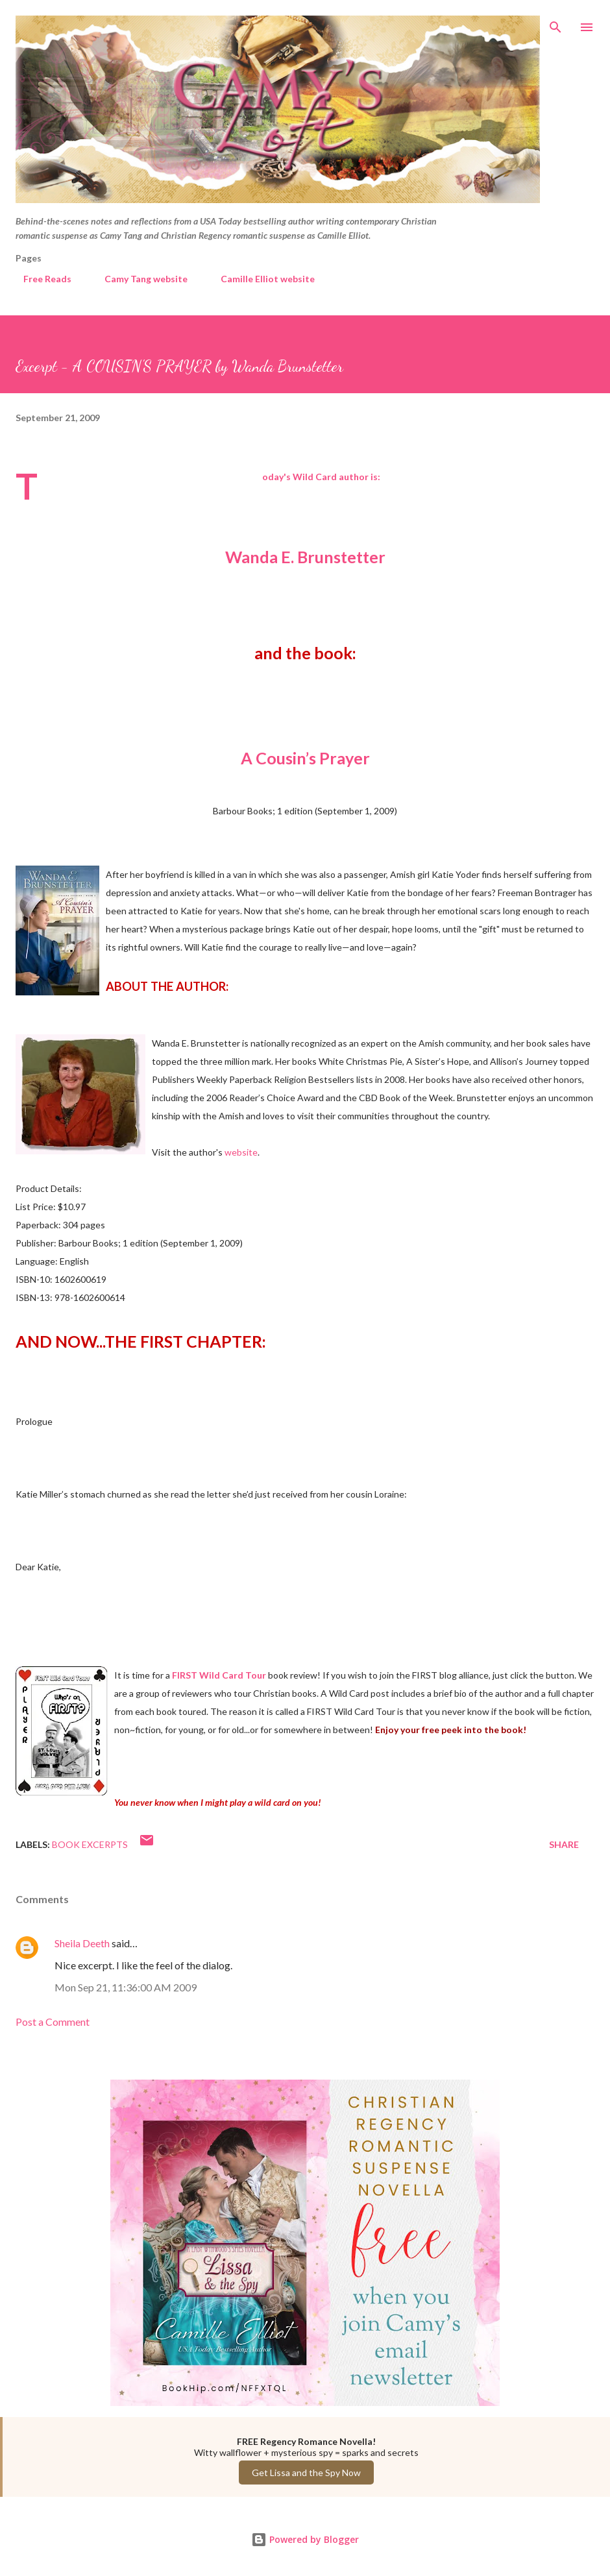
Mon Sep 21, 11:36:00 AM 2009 (126, 1987)
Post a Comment (53, 2021)
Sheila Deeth (82, 1943)
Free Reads (40, 278)
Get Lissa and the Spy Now (306, 2472)
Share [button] (564, 1844)
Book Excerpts (90, 1844)
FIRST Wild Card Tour (219, 1675)
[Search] (555, 23)
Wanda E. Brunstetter (305, 556)
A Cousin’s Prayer (305, 758)
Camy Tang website (138, 278)
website (241, 1152)
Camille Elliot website (260, 278)
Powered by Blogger (305, 2539)
